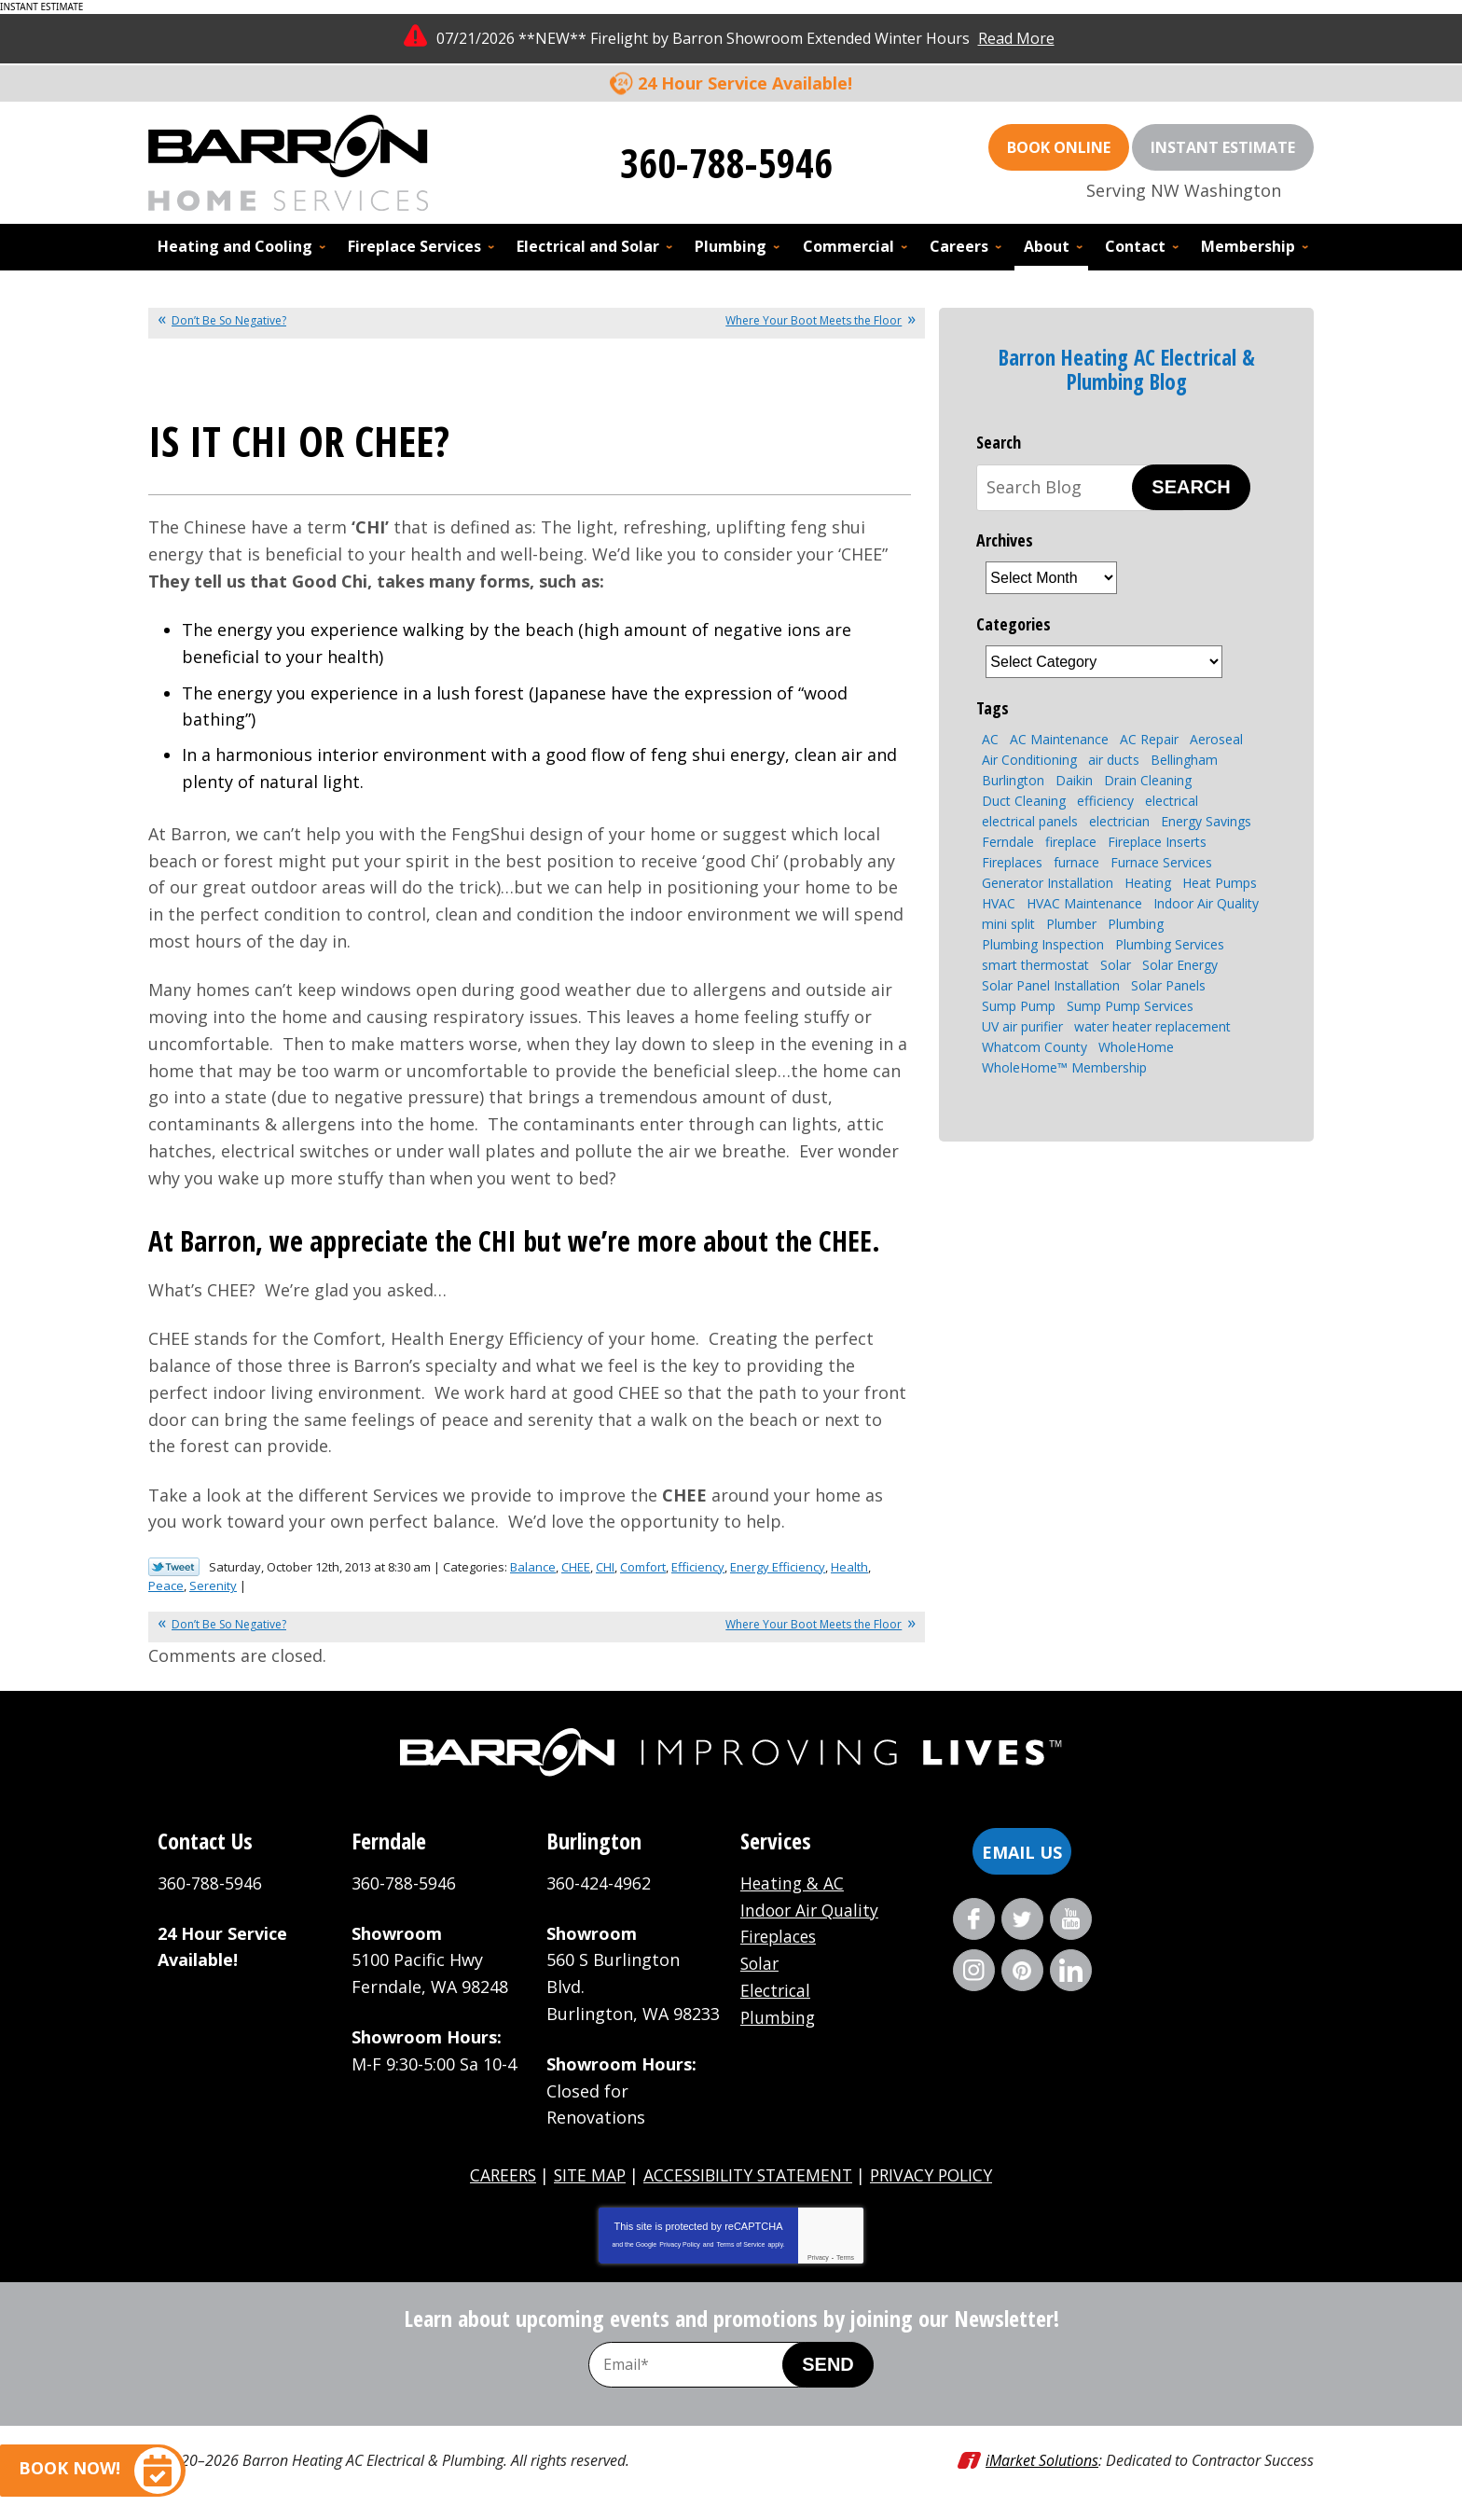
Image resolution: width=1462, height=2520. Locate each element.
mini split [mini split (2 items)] (1008, 924)
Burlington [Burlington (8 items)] (1013, 780)
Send (828, 2364)
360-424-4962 (598, 1883)
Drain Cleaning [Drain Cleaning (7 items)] (1148, 780)
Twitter (1022, 1919)
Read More (1016, 38)
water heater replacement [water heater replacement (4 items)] (1152, 1026)
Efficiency (697, 1566)
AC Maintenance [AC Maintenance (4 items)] (1059, 739)
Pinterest (1022, 1970)
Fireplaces (781, 1936)
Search (1191, 487)
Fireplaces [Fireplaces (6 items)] (1012, 862)
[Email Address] (704, 2365)
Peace (166, 1585)
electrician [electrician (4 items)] (1119, 821)
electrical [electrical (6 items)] (1171, 801)
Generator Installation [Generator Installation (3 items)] (1047, 883)
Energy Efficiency (777, 1566)
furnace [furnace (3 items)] (1076, 862)
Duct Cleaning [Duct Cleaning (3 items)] (1024, 801)
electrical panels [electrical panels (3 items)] (1030, 821)
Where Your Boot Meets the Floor (813, 320)
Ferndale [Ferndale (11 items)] (1008, 842)
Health (849, 1566)
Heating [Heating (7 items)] (1147, 883)
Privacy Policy (679, 2244)
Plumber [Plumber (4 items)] (1071, 924)
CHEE (575, 1566)
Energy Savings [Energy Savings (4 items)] (1206, 821)
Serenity (213, 1585)
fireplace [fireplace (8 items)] (1070, 842)
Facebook (974, 1919)
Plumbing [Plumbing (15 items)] (1136, 924)
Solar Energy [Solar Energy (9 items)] (1180, 965)
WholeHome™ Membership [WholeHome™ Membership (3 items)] (1064, 1067)
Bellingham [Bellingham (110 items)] (1184, 759)
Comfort (643, 1566)
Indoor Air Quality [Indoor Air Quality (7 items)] (1206, 903)
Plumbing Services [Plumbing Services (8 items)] (1169, 944)
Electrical (777, 1990)
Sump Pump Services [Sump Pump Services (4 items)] (1130, 1006)
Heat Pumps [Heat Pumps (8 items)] (1219, 883)
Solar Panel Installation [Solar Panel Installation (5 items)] (1051, 985)
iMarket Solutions (1042, 2460)
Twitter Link (174, 1567)
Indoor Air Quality (811, 1910)
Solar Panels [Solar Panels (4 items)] (1168, 985)
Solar (760, 1963)
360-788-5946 (726, 161)
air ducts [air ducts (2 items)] (1113, 759)
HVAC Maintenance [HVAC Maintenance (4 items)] (1084, 903)
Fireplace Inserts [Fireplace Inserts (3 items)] (1157, 842)
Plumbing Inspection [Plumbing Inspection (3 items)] (1043, 944)
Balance (533, 1566)
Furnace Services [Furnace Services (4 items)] (1161, 862)
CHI (605, 1566)
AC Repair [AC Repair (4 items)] (1149, 739)
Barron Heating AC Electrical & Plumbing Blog (1127, 369)
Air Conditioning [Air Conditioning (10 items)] (1029, 759)
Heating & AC (793, 1883)
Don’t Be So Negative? (229, 320)
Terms (845, 2257)
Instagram (974, 1970)
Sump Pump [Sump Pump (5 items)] (1018, 1006)
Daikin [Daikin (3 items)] (1074, 780)
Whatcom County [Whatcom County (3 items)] (1034, 1047)
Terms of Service (740, 2244)
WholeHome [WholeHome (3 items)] (1136, 1047)
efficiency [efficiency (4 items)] (1105, 801)
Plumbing (779, 2017)
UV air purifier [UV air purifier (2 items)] (1022, 1026)
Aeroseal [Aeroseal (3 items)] (1216, 739)
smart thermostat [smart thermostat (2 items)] (1035, 965)
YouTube (1071, 1919)
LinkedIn (1071, 1970)
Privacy (818, 2257)
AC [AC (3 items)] (990, 739)
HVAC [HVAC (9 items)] (998, 903)
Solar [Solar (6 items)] (1115, 965)
